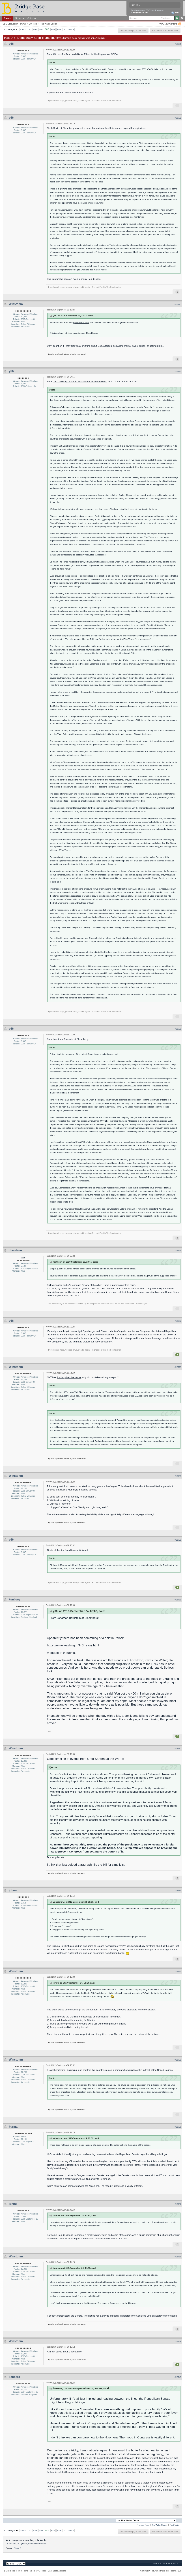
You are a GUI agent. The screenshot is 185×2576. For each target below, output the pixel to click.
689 (59, 29)
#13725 (178, 1029)
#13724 (178, 371)
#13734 (178, 1971)
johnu (13, 1890)
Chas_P (17, 2548)
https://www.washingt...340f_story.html (73, 1645)
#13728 (178, 1367)
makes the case (82, 128)
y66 (11, 43)
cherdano (15, 1250)
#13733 (178, 1890)
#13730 (178, 1540)
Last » (71, 29)
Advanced (182, 18)
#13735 (178, 2060)
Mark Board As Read (57, 2571)
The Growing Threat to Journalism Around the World (80, 381)
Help (175, 12)
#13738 (178, 2257)
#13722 (178, 118)
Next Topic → (175, 2525)
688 (53, 29)
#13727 (178, 1321)
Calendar (31, 18)
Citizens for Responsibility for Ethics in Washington (79, 54)
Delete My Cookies (37, 2571)
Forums (7, 18)
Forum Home (22, 2571)
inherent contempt (122, 1338)
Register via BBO (141, 12)
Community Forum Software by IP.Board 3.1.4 (160, 2571)
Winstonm (16, 304)
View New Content (168, 24)
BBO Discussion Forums (14, 24)
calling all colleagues (138, 1334)
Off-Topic (33, 24)
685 (35, 29)
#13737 (178, 2204)
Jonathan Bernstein (63, 1039)
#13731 (178, 1600)
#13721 (178, 44)
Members (19, 18)
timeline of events (67, 1759)
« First (23, 29)
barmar (14, 2126)
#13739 (178, 2341)
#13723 (178, 304)
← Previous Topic (141, 2525)
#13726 (178, 1250)
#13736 (178, 2127)
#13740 (178, 2377)
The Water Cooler (48, 24)
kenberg (14, 1599)
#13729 (178, 1476)
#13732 (178, 1749)
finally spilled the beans (69, 1377)
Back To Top (9, 2571)
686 (41, 29)
